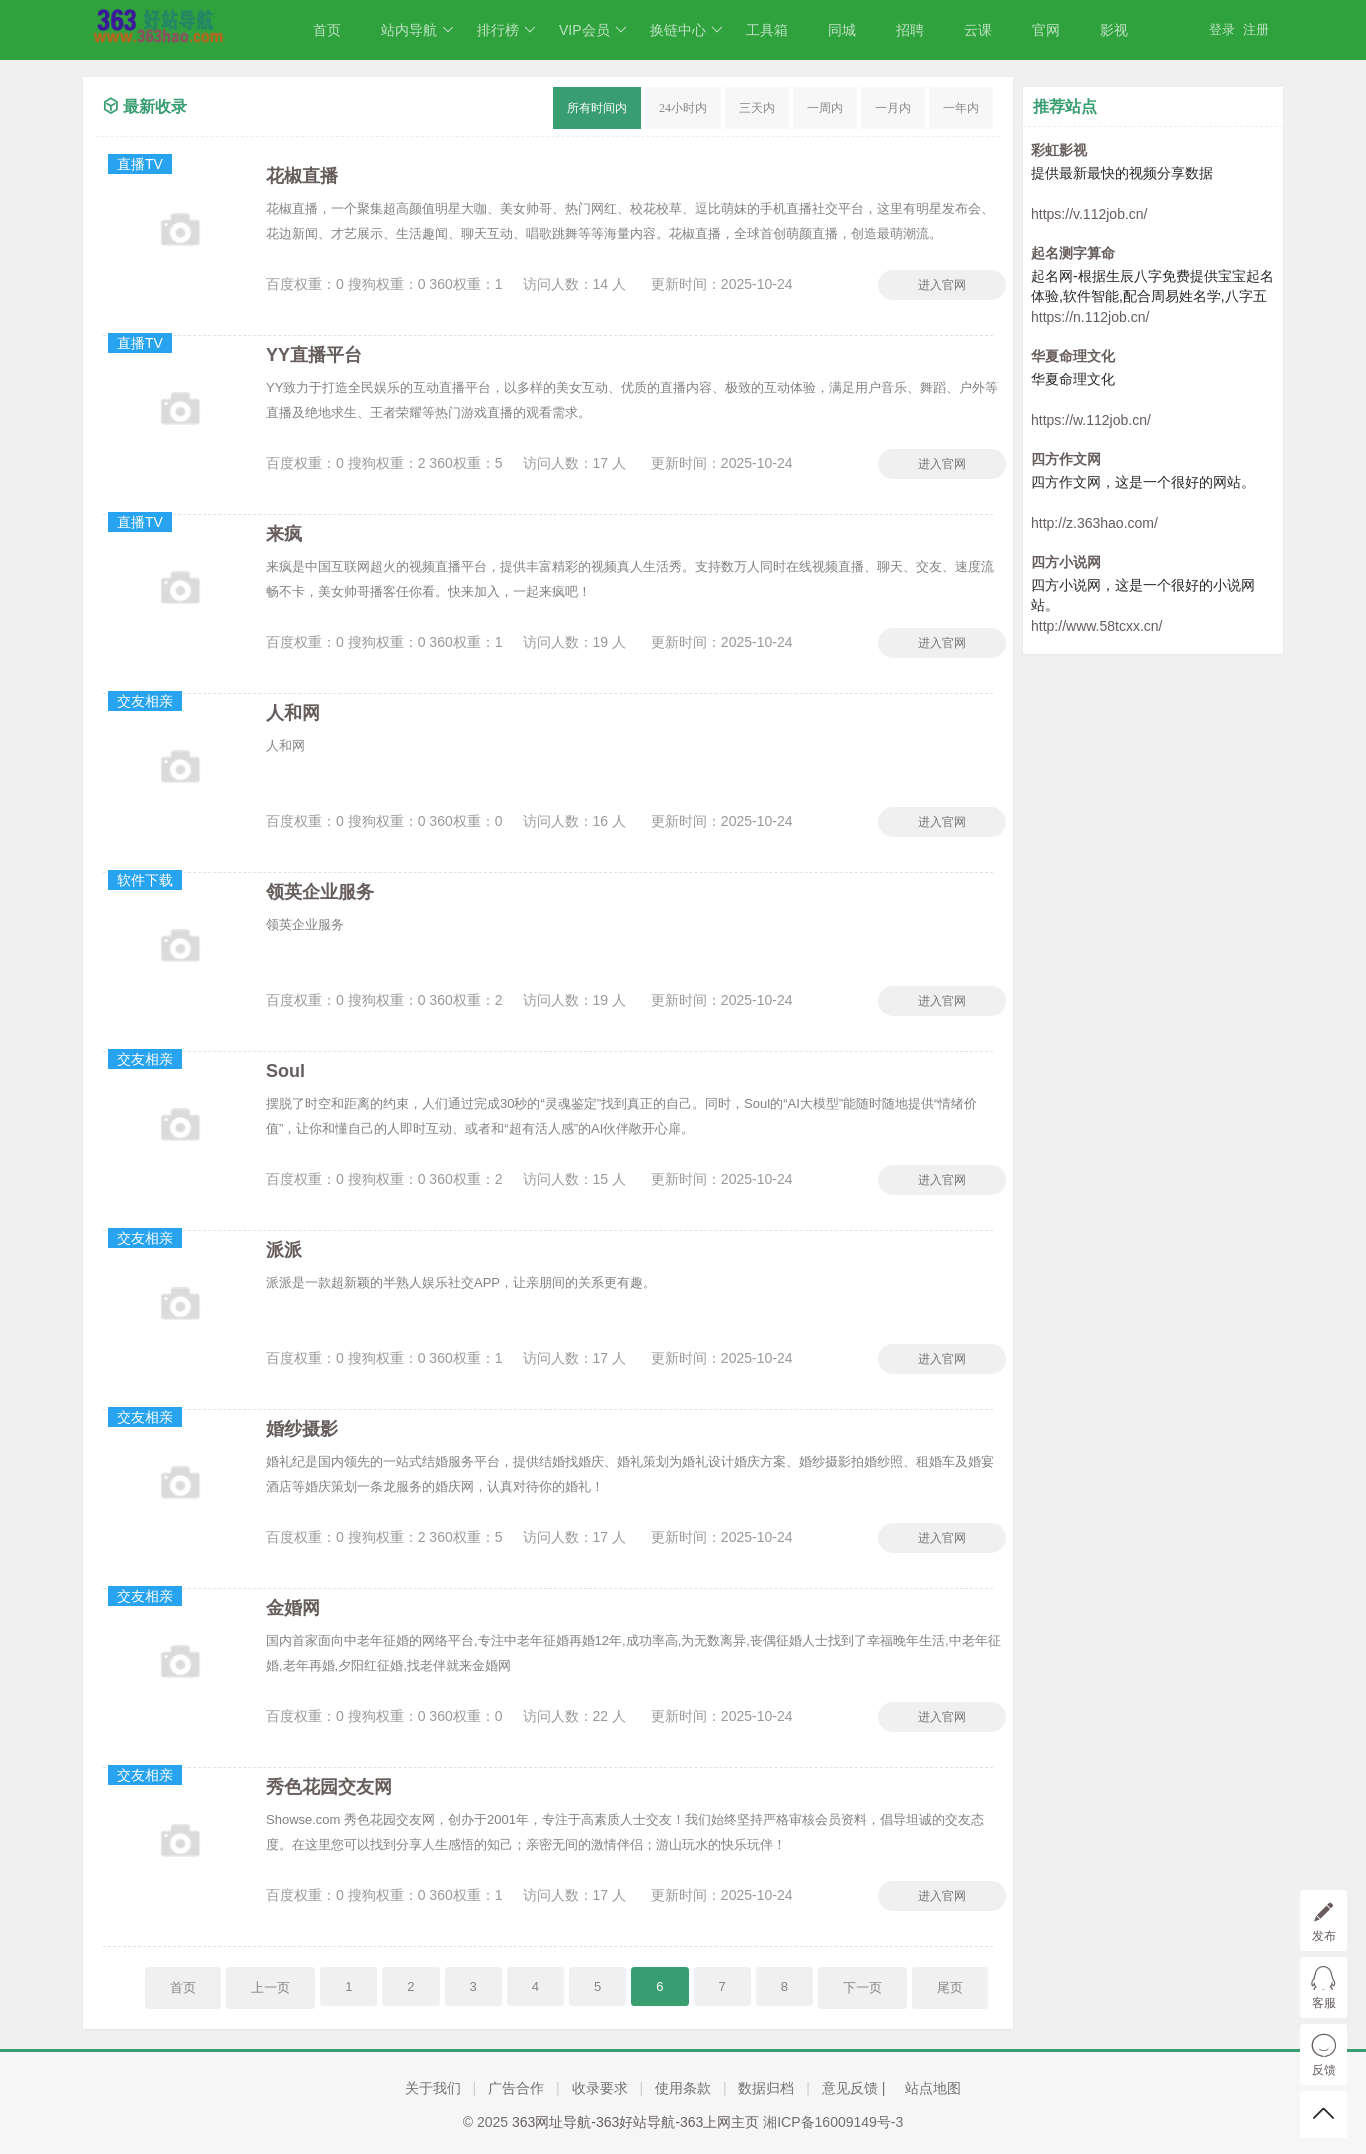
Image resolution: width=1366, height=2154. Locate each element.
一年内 (961, 108)
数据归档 (766, 2088)
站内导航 (417, 30)
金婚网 (293, 1608)
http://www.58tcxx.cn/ (1097, 626)
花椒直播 (302, 176)
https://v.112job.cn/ (1089, 214)
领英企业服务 (320, 892)
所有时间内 (597, 108)
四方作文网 (1066, 459)
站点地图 (933, 2088)
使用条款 (683, 2088)
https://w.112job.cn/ (1091, 420)
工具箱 (767, 30)
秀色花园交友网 (329, 1787)
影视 (1114, 30)
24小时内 (683, 108)
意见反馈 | (855, 2088)
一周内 (825, 108)
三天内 (757, 108)
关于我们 (433, 2088)
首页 (327, 30)
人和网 (293, 713)
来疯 (284, 534)
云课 (978, 30)
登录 (1222, 29)
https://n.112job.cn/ (1090, 317)
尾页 (950, 1987)
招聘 (910, 30)
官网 (1046, 30)
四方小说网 (1066, 562)
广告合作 (516, 2088)
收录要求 (600, 2088)
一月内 (893, 108)
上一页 (270, 1987)
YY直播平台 (314, 355)
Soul (285, 1071)
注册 (1256, 29)
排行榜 (506, 30)
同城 (842, 30)
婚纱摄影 (302, 1429)
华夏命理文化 (1073, 356)
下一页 (862, 1987)
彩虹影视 (1059, 150)
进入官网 (942, 285)
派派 (284, 1250)
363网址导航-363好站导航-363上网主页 (635, 2122)
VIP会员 (593, 30)
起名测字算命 (1073, 253)
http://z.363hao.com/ (1094, 523)
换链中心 (686, 30)
